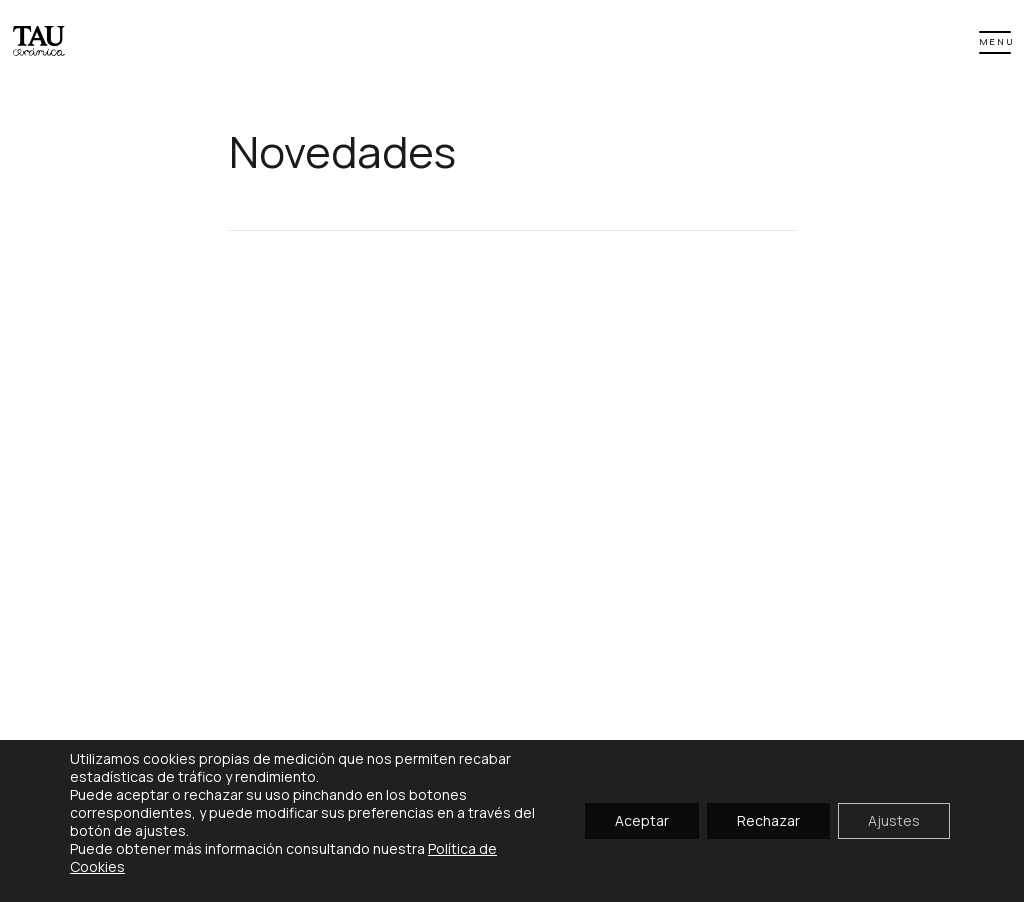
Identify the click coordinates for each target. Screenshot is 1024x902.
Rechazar (768, 820)
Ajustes (894, 820)
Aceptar (642, 820)
